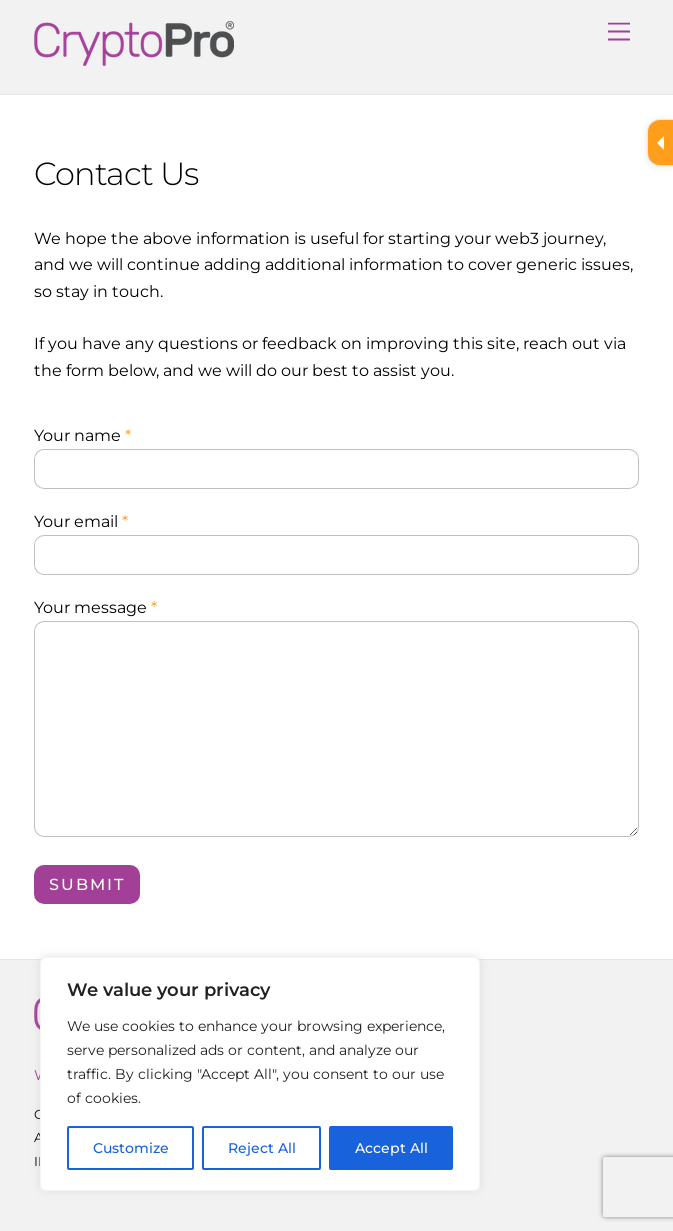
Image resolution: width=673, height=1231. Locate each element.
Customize (131, 1148)
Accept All (391, 1148)
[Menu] (619, 27)
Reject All (262, 1148)
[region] (260, 1074)
